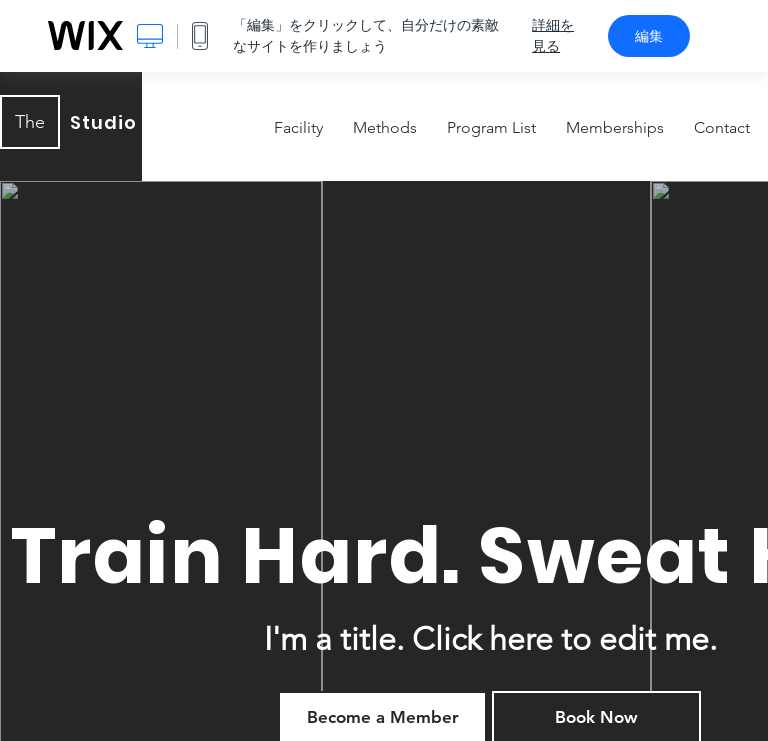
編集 (649, 36)
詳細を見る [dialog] (553, 35)
